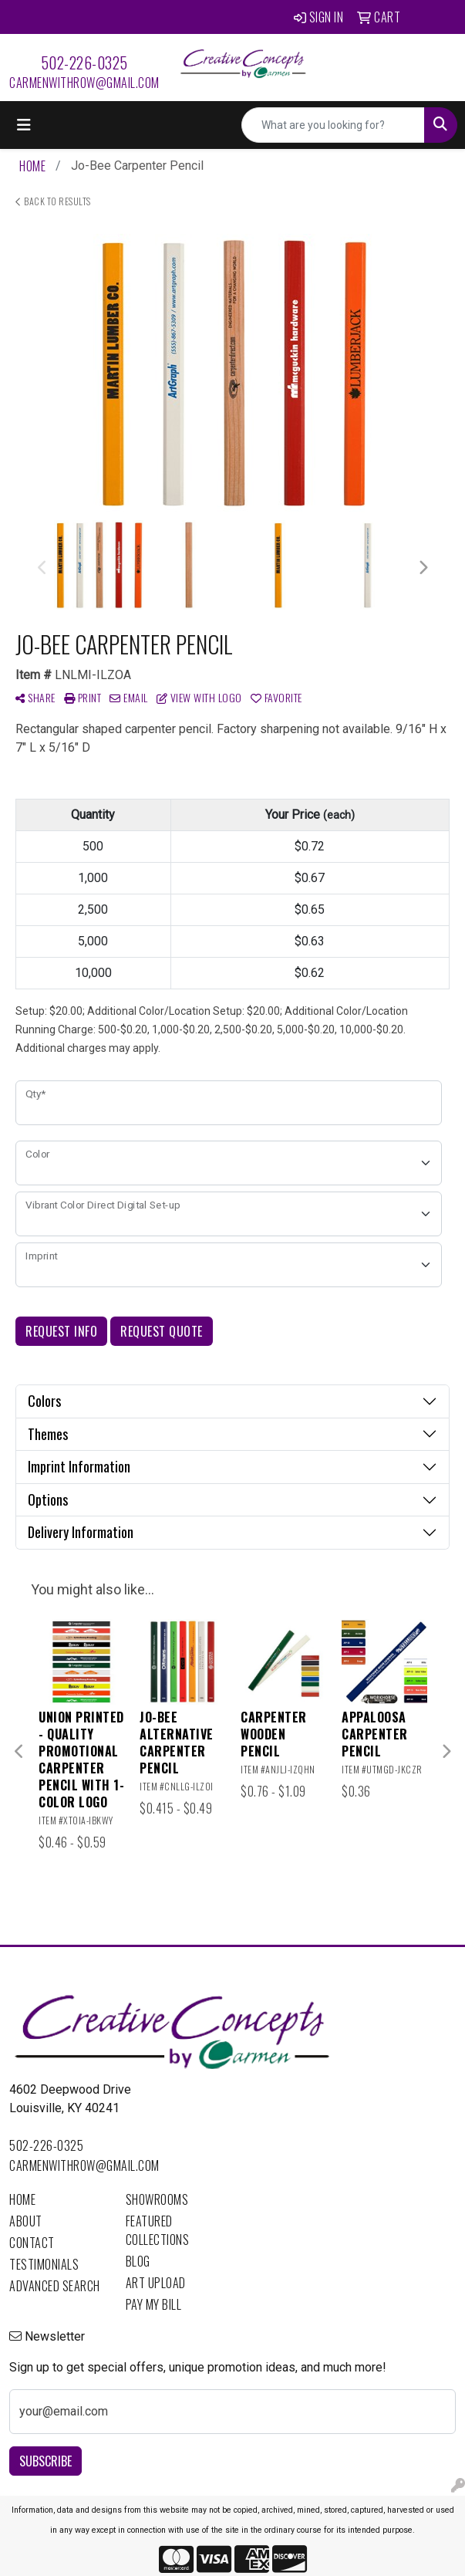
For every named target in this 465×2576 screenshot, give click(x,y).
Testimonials (44, 2264)
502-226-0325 (84, 62)
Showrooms (157, 2199)
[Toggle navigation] (24, 125)
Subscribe (45, 2461)
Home (22, 2199)
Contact (32, 2242)
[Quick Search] (333, 125)
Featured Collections (158, 2230)
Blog (138, 2261)
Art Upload (156, 2282)
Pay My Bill (154, 2304)
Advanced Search (54, 2286)
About (25, 2221)
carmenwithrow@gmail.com (84, 82)
